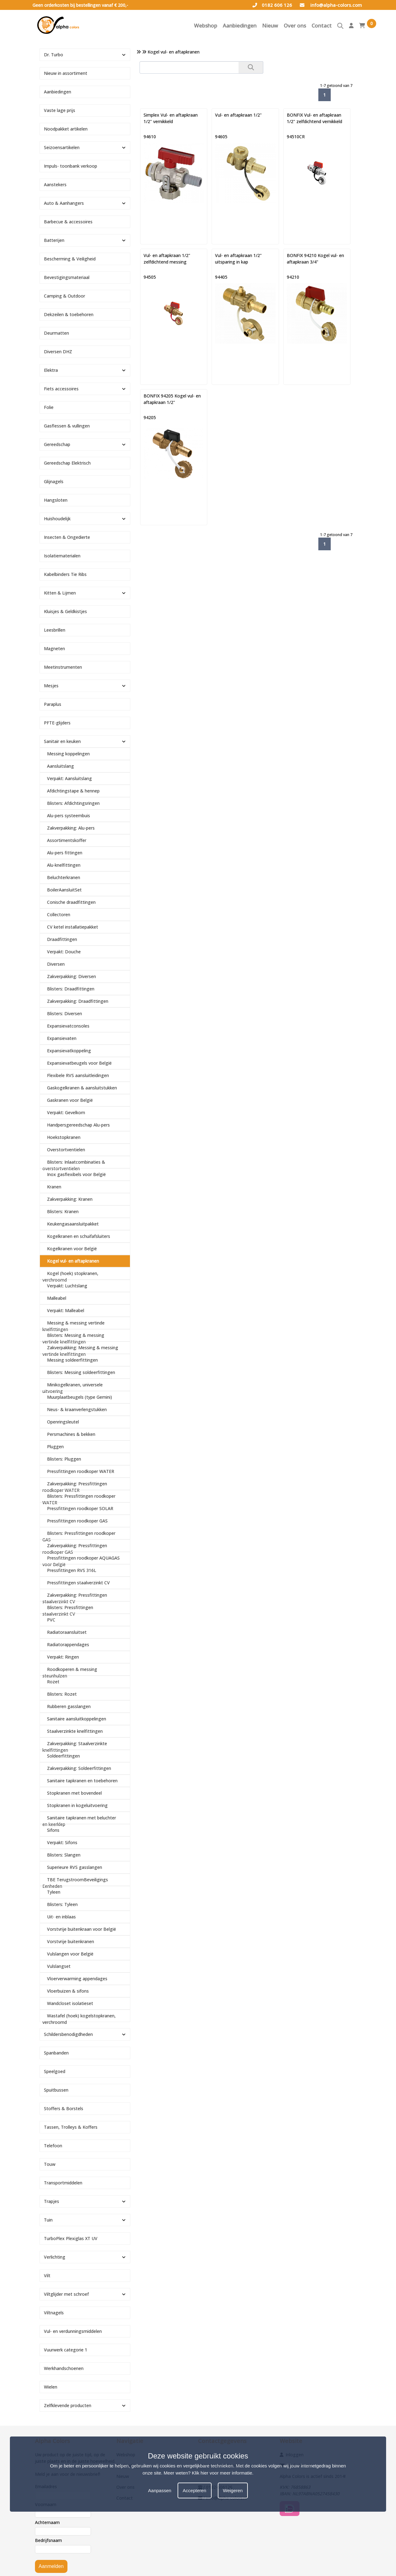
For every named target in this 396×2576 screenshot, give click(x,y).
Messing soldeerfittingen (72, 1360)
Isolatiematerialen (62, 556)
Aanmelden (51, 2566)
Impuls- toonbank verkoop (70, 166)
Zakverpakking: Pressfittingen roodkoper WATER (74, 1487)
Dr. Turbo (53, 55)
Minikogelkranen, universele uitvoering (72, 1388)
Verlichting (54, 2257)
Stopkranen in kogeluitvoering (77, 1805)
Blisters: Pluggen (64, 1459)
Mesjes (51, 686)
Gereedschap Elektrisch (67, 463)
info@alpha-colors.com (331, 5)
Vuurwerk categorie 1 (65, 2350)
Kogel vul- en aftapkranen (73, 1261)
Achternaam (47, 2522)
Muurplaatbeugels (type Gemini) (79, 1397)
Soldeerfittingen (63, 1756)
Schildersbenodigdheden (68, 2034)
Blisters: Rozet (62, 1694)
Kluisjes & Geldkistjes (65, 611)
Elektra (51, 370)
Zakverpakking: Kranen (70, 1199)
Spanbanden (56, 2053)
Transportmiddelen (63, 2183)
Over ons (295, 25)
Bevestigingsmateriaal (66, 277)
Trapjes (51, 2201)
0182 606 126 (272, 5)
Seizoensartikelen (62, 147)
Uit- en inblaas (61, 1917)
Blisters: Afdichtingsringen (73, 803)
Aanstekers (55, 184)
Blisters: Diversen (64, 1013)
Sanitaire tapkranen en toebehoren (82, 1781)
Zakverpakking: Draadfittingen (77, 1001)
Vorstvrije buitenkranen (70, 1941)
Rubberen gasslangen (69, 1706)
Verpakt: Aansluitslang (69, 778)
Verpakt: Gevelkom (66, 1112)
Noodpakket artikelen (66, 129)
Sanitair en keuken (62, 741)
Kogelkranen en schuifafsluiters (78, 1236)
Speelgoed (54, 2071)
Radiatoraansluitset (67, 1632)
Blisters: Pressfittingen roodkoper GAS (78, 1536)
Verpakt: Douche (64, 952)
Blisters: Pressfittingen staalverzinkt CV (67, 1610)
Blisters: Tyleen (62, 1904)
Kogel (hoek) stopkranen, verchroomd (70, 1276)
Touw (49, 2164)
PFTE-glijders (57, 723)
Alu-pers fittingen (64, 853)
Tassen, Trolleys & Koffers (70, 2127)
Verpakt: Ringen (63, 1657)
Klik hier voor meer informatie (222, 2472)
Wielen (50, 2387)
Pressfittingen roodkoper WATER (80, 1471)
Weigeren (233, 2490)
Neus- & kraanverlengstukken (77, 1409)
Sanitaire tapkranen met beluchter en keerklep (79, 1821)
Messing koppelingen (68, 754)
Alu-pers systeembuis (68, 815)
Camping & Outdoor (64, 296)
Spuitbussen (56, 2090)
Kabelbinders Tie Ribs (65, 574)
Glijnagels (53, 481)
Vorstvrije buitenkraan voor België (81, 1929)
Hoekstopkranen (63, 1137)
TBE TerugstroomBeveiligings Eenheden (75, 1883)
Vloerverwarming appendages (77, 1978)
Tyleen (53, 1892)
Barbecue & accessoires (68, 222)
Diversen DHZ (58, 351)
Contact (322, 25)
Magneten (54, 648)
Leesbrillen (54, 630)
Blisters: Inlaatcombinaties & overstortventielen (73, 1165)
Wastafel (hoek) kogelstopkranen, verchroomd (79, 2019)
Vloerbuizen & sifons (68, 1991)
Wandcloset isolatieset (70, 2003)
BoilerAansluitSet (64, 890)
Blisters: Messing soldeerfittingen (81, 1372)
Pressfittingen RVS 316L (71, 1570)
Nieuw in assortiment (65, 73)
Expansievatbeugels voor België (79, 1063)
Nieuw (270, 25)
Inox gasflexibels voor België (76, 1174)
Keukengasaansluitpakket (73, 1224)
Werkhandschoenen (64, 2368)
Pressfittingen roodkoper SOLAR (80, 1508)
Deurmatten (56, 333)
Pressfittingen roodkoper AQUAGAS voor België (81, 1561)
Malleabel (56, 1298)
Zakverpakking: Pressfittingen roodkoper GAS (74, 1549)
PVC (51, 1620)
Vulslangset (59, 1966)
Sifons (53, 1830)
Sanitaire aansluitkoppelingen (76, 1719)
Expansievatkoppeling (69, 1051)
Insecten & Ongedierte (67, 537)
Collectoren (58, 914)
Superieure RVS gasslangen (74, 1867)
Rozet (53, 1682)
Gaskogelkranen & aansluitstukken (82, 1088)
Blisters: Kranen (63, 1211)
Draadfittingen (62, 939)
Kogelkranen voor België (72, 1249)
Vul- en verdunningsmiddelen (73, 2331)
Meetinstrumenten (63, 667)
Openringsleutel (63, 1422)
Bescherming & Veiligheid (70, 259)
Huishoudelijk (57, 519)
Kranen (54, 1187)
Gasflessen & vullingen (67, 426)
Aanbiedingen (239, 25)
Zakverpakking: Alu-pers (71, 828)
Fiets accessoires (61, 389)
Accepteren (194, 2490)
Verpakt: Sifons (62, 1842)
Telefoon (53, 2146)
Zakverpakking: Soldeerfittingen (79, 1768)
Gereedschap (57, 444)
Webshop (205, 25)
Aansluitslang (60, 766)
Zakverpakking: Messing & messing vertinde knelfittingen (80, 1351)
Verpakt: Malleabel (65, 1310)
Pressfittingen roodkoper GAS (77, 1521)
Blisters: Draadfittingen (70, 989)
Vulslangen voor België (70, 1954)
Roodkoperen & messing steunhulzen (69, 1672)
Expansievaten (61, 1038)
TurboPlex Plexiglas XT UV (70, 2238)
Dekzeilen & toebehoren (68, 314)
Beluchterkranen (63, 877)
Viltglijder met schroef (66, 2294)
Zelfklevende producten (67, 2405)
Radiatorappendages (68, 1644)
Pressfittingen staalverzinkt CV (78, 1583)
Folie (49, 407)
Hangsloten (55, 500)
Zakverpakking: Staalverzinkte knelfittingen (74, 1747)
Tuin (48, 2220)
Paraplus (52, 704)
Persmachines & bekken (71, 1434)
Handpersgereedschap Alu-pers (78, 1125)
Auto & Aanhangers (64, 203)
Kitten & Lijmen (60, 593)
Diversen (56, 964)
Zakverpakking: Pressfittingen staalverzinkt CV (74, 1598)
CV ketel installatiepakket (72, 927)
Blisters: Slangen (63, 1855)
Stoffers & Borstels (63, 2108)
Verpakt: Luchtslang (67, 1286)
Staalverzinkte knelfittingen (75, 1731)
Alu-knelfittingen (63, 865)
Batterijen (54, 240)
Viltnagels (54, 2313)
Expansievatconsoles (68, 1026)
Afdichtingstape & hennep (73, 791)
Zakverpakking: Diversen (71, 976)
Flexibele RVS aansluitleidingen (78, 1075)
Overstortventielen (66, 1150)
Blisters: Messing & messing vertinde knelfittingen (73, 1338)
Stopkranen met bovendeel (74, 1793)
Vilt (47, 2275)
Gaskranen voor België (70, 1100)
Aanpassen (159, 2490)
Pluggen (55, 1446)
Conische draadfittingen (71, 902)
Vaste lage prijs (59, 110)
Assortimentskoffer (66, 840)
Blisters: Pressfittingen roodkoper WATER (78, 1499)
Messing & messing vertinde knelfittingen (73, 1326)
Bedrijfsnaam (48, 2540)
